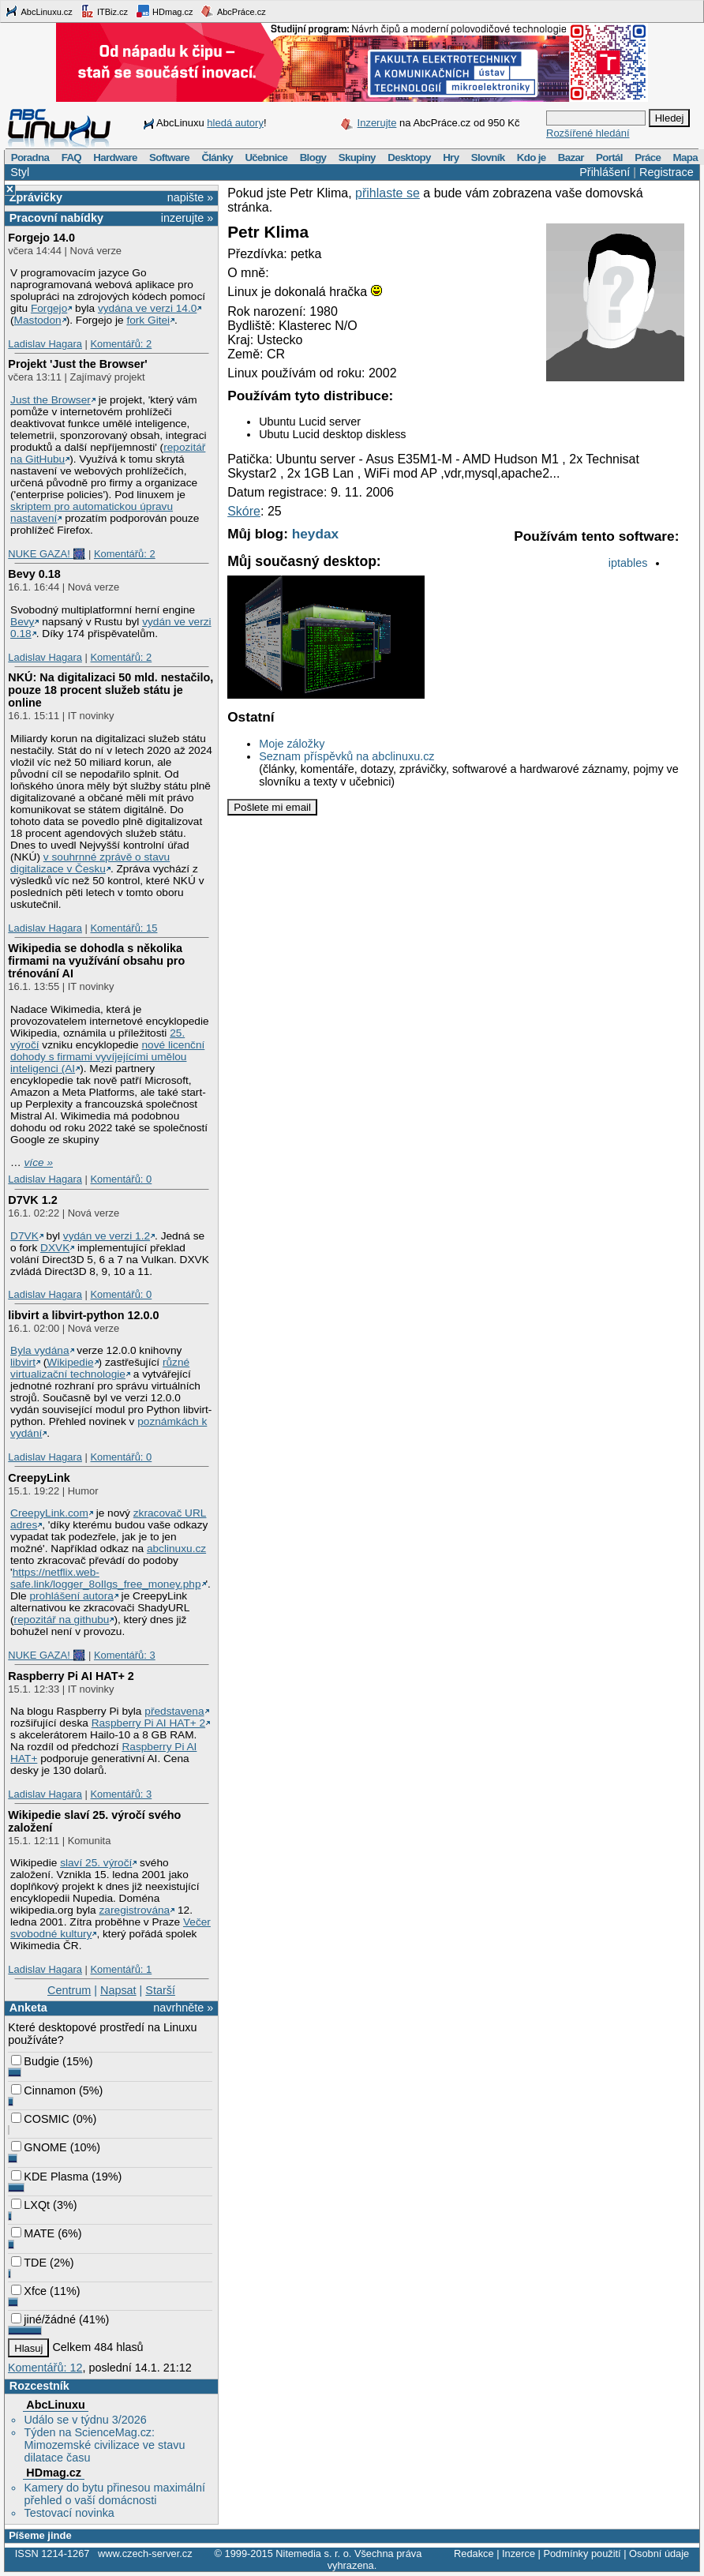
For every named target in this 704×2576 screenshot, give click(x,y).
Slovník (488, 157)
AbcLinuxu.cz (39, 11)
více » (38, 1162)
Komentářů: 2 (121, 344)
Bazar (571, 157)
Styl (19, 172)
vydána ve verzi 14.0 (147, 308)
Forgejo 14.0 (41, 237)
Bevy (22, 622)
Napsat (118, 1990)
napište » (190, 197)
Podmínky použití (581, 2553)
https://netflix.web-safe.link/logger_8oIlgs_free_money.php (105, 1578)
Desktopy (409, 157)
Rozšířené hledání (588, 133)
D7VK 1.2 (32, 1200)
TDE (29, 2262)
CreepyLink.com (49, 1513)
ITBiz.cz (104, 11)
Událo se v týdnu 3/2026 (85, 2419)
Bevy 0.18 (34, 574)
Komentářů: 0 (121, 1179)
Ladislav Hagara (45, 344)
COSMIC (40, 2119)
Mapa (684, 157)
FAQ (71, 157)
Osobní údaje (659, 2553)
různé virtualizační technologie (99, 1368)
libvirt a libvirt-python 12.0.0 (83, 1315)
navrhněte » (183, 2007)
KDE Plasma (49, 2176)
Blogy (313, 157)
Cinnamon (43, 2090)
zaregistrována (134, 1910)
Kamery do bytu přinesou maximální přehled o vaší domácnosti (114, 2494)
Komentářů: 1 (121, 1969)
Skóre (243, 511)
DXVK (54, 1248)
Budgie (35, 2061)
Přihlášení (604, 172)
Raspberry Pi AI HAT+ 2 (71, 1676)
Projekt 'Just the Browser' (77, 364)
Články (217, 157)
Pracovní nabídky (56, 218)
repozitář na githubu (62, 1619)
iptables (628, 563)
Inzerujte (377, 123)
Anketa (28, 2007)
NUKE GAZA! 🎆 (46, 554)
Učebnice (266, 157)
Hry (451, 157)
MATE (32, 2233)
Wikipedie (70, 1362)
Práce (648, 157)
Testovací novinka (69, 2513)
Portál (609, 157)
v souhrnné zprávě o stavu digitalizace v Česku (90, 863)
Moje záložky (291, 743)
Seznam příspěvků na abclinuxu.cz (346, 756)
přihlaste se (387, 193)
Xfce (29, 2291)
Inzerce (518, 2553)
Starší (160, 1990)
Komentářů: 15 (123, 928)
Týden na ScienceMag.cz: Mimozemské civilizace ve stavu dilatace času (104, 2445)
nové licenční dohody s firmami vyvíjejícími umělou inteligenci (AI (107, 1056)
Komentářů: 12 (45, 2367)
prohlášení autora (71, 1596)
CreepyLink (38, 1478)
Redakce (474, 2553)
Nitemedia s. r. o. (313, 2553)
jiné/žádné (43, 2319)
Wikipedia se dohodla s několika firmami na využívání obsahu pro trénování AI (96, 961)
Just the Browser (50, 400)
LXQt (30, 2205)
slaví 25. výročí (96, 1863)
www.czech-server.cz (145, 2553)
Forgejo (49, 308)
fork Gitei (148, 320)
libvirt (23, 1362)
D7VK (24, 1236)
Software (169, 157)
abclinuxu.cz (176, 1548)
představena (174, 1711)
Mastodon (38, 320)
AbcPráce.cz (232, 11)
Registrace (666, 172)
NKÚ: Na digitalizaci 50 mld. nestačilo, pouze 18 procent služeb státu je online (110, 690)
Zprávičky (35, 197)
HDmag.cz (164, 11)
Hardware (115, 157)
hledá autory (235, 123)
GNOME (38, 2147)
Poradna (30, 157)
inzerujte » (187, 218)
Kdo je (531, 157)
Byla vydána (39, 1350)
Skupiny (357, 157)
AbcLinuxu (55, 2404)
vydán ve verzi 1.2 (106, 1236)
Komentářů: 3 (124, 1655)
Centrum (69, 1990)
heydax (315, 534)
